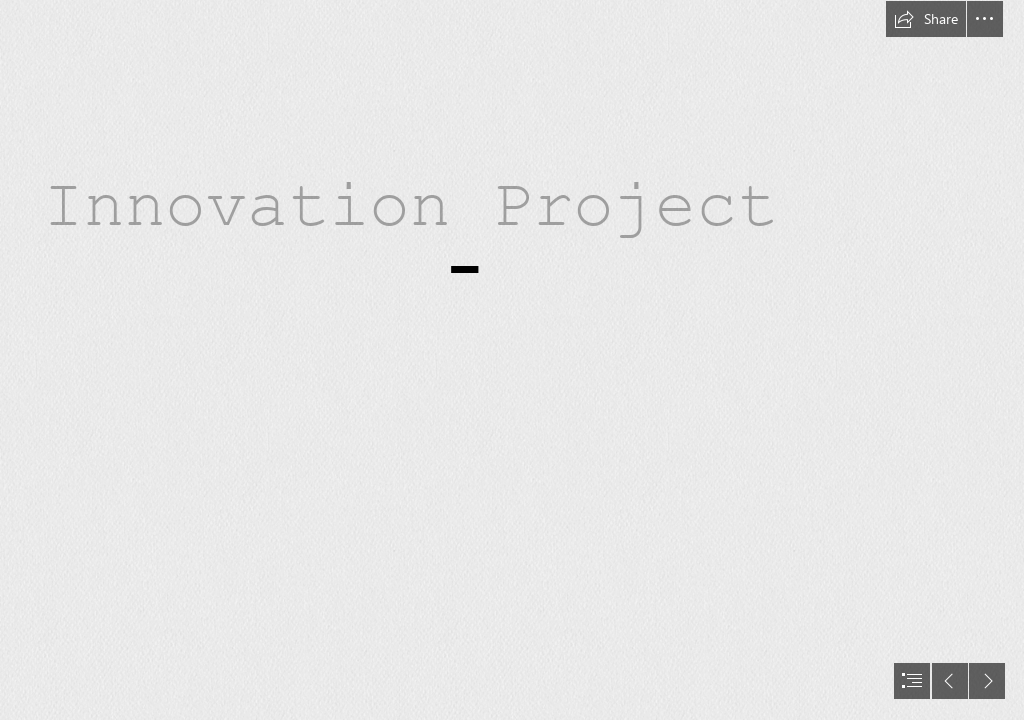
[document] (512, 360)
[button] (926, 19)
